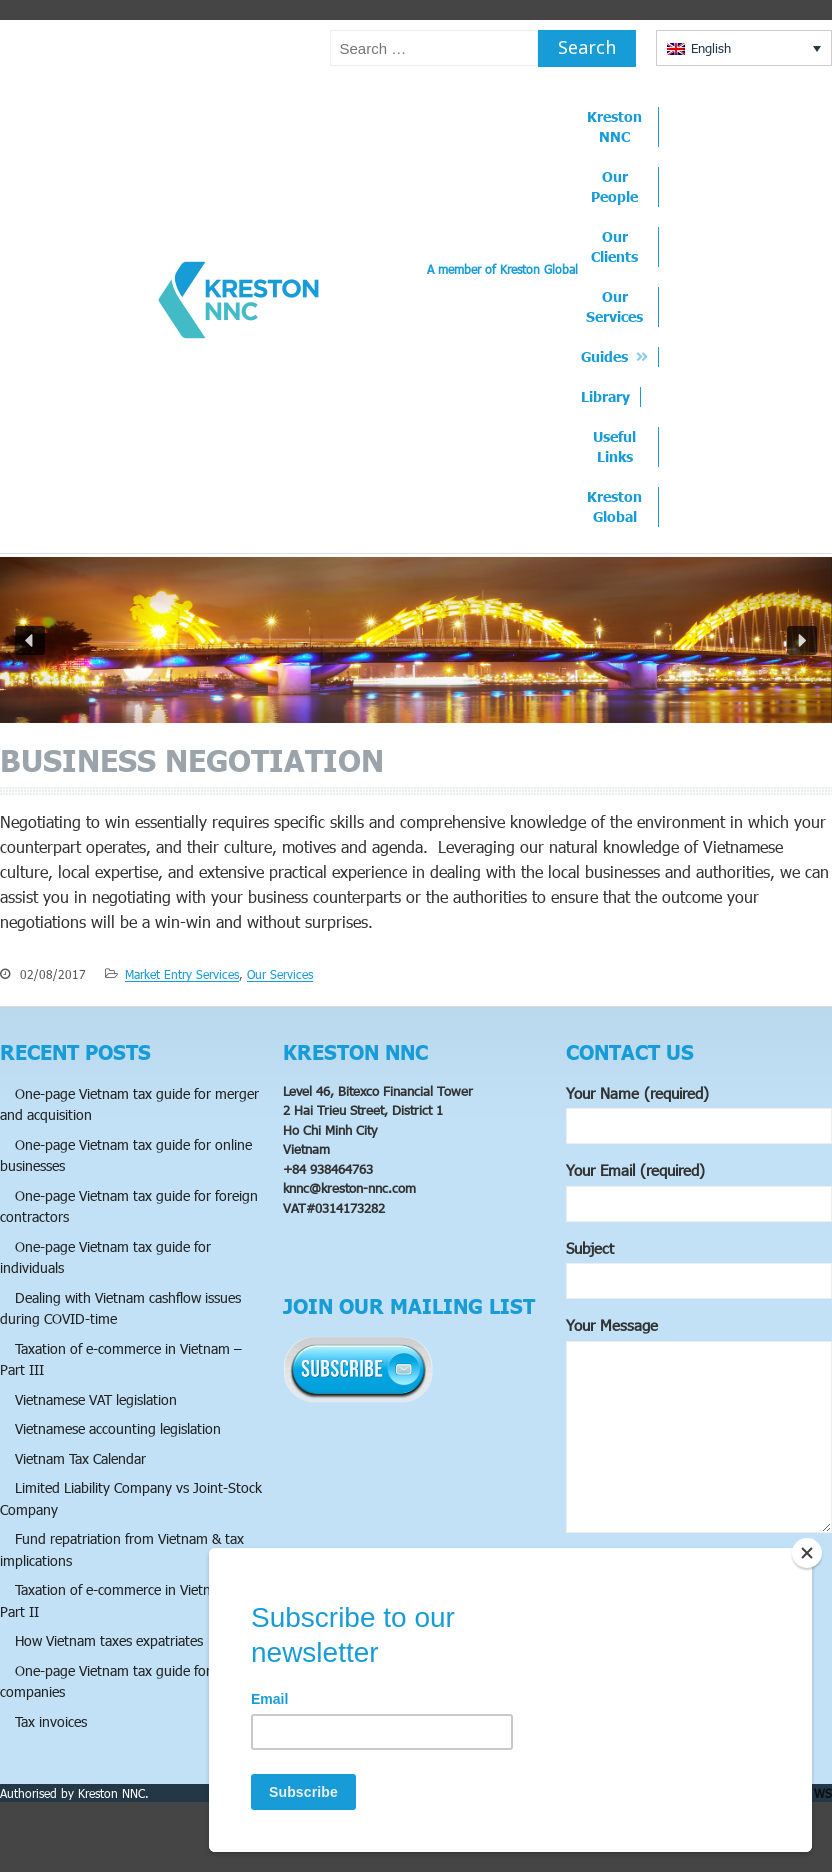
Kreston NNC (614, 126)
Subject (699, 1269)
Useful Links (614, 446)
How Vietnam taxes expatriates (109, 1640)
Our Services (614, 306)
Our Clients (614, 246)
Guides (604, 356)
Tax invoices (51, 1721)
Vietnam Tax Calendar (80, 1458)
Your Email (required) (699, 1191)
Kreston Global (614, 506)
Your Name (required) (699, 1114)
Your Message (699, 1427)
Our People (614, 186)
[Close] (807, 1553)
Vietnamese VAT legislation (96, 1399)
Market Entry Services (182, 974)
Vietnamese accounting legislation (118, 1428)
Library (605, 396)
